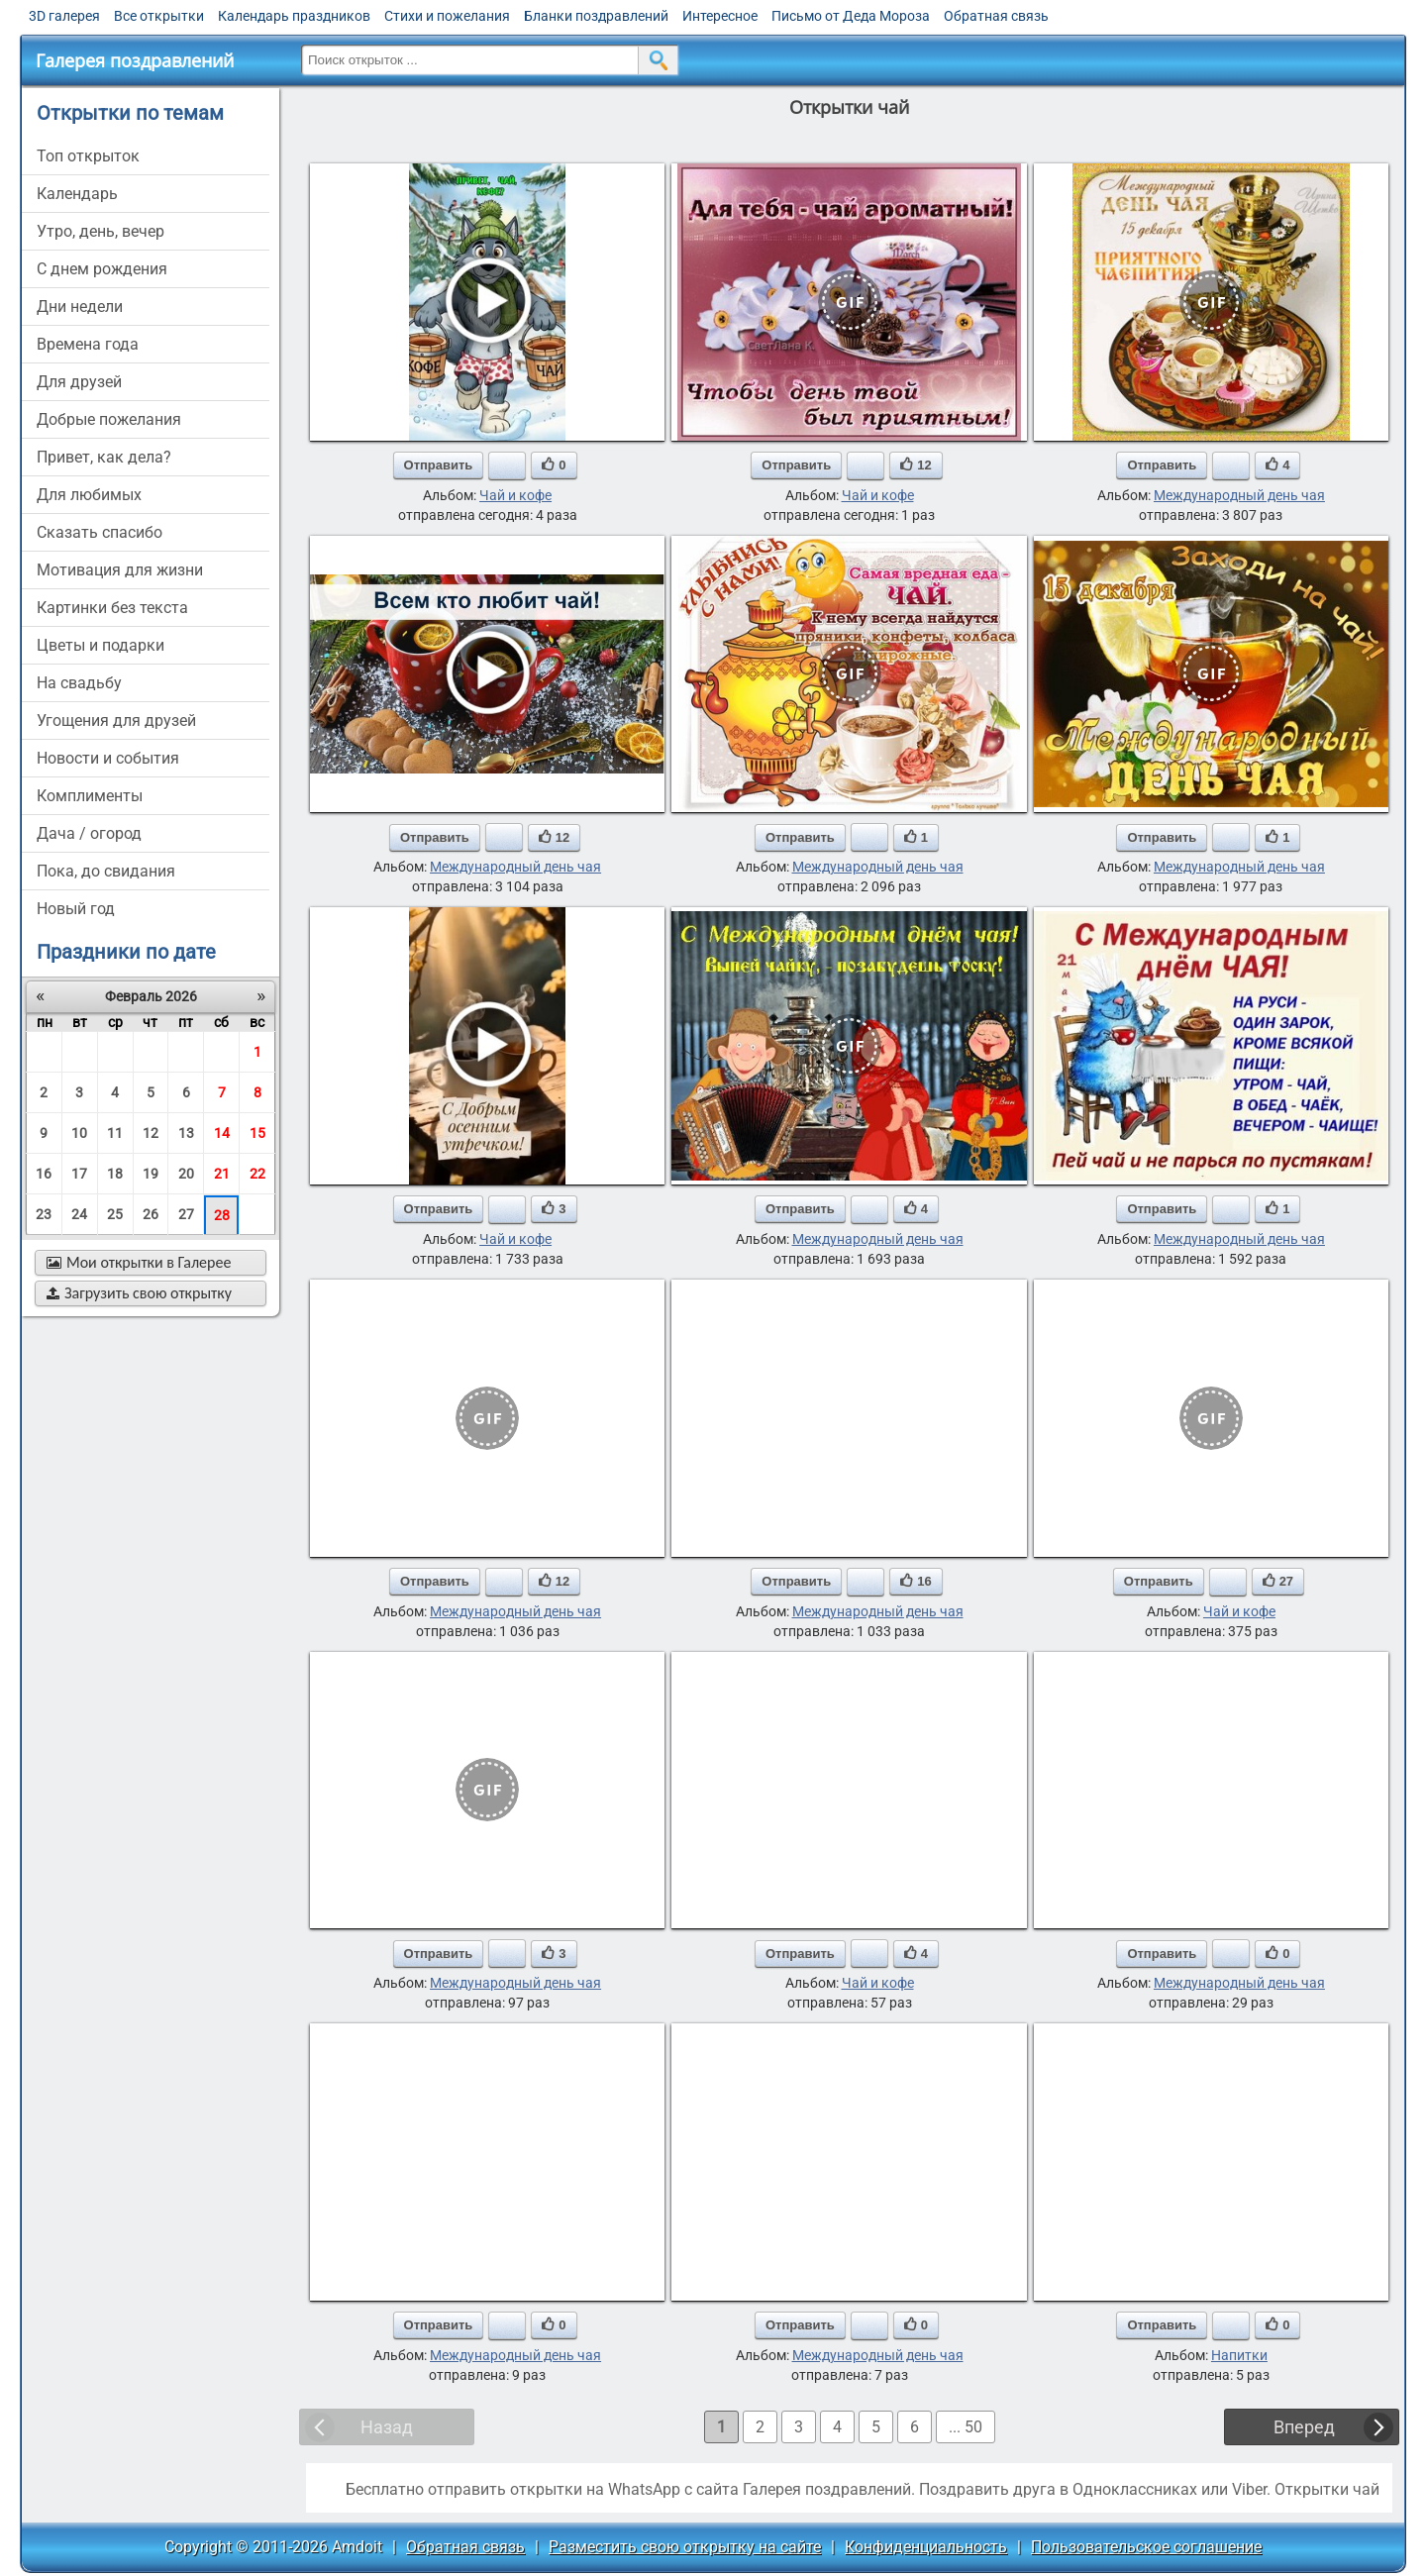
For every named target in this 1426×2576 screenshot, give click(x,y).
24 (79, 1214)
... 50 (965, 2427)
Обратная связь (996, 16)
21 (222, 1174)
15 (257, 1133)
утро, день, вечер (100, 231)
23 (43, 1214)
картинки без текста (112, 607)
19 (150, 1174)
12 (150, 1133)
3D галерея (64, 16)
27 (186, 1214)
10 (79, 1133)
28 (222, 1215)
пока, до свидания (106, 871)
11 (115, 1133)
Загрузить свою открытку (139, 1293)
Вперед (1304, 2427)
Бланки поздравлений (596, 16)
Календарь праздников (294, 16)
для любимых (89, 494)
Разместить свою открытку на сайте (685, 2546)
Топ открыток (88, 156)
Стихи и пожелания (447, 16)
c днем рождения (102, 268)
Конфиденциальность (926, 2546)
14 (222, 1133)
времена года (88, 344)
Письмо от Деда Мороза (850, 16)
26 (150, 1214)
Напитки (1239, 2355)
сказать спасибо (99, 532)
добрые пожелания (109, 419)
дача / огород (89, 833)
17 (79, 1174)
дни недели (80, 306)
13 (186, 1133)
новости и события (108, 758)
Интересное (720, 16)
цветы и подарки (100, 645)
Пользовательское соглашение (1146, 2546)
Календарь (77, 193)
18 (115, 1174)
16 (43, 1174)
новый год (76, 908)
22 (257, 1174)
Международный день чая (1239, 495)
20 (186, 1174)
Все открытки (159, 16)
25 (115, 1214)
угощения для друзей (116, 720)
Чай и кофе (515, 495)
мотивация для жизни (120, 570)
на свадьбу (79, 682)
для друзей (79, 381)
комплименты (90, 795)
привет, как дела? (104, 457)
